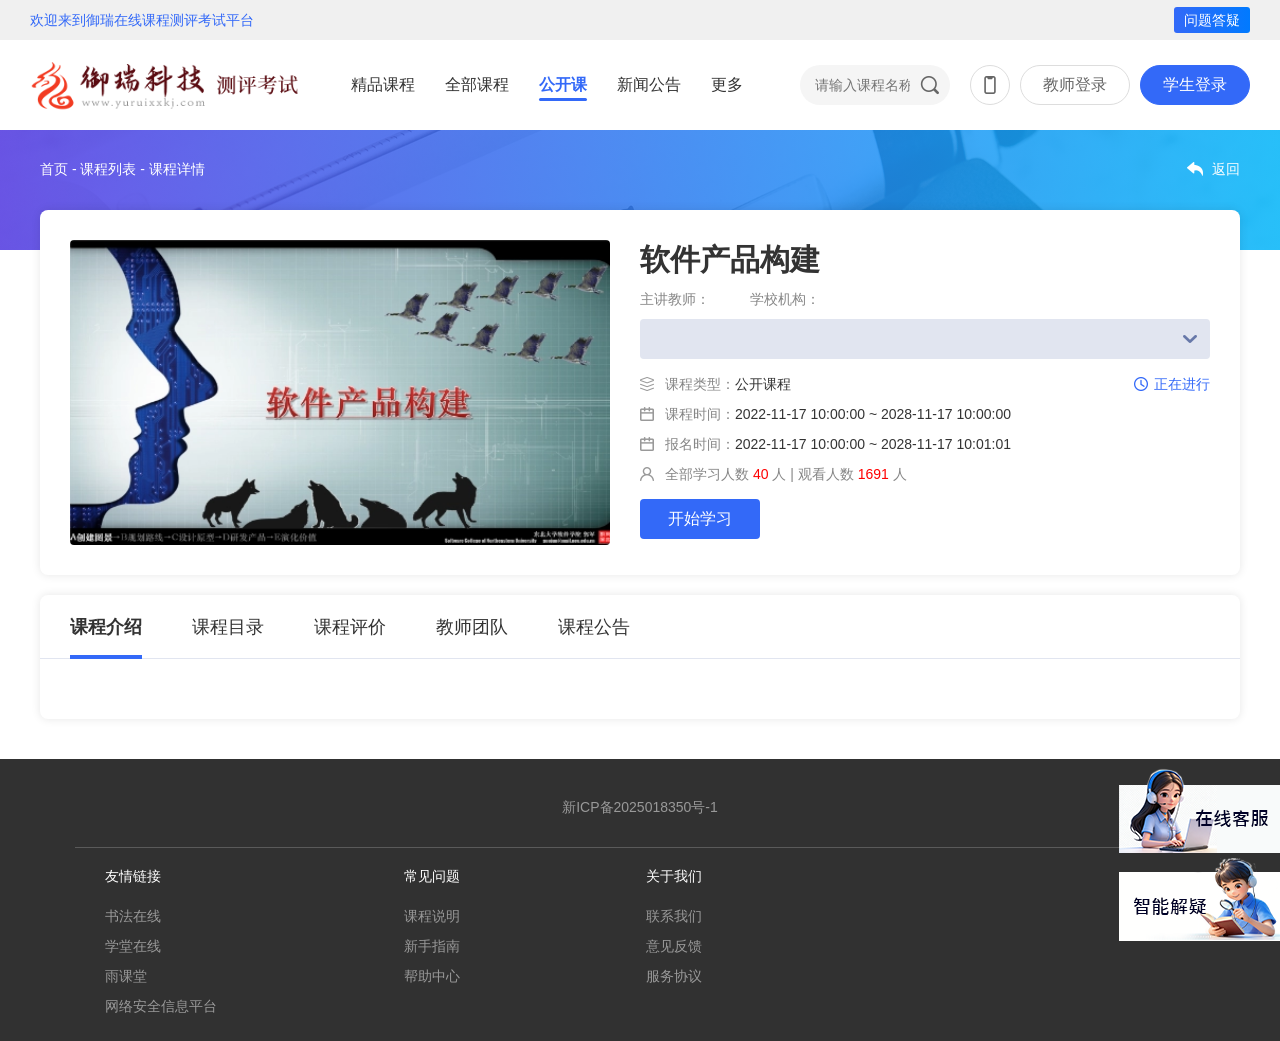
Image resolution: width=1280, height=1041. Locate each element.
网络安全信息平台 (161, 1006)
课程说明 (432, 916)
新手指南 (432, 946)
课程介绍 (106, 627)
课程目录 (228, 627)
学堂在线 (133, 946)
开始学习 (700, 518)
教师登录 (1075, 84)
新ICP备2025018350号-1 (640, 807)
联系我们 (674, 916)
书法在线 (133, 916)
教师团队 (472, 627)
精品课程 (383, 84)
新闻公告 (649, 84)
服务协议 (674, 976)
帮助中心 (432, 976)
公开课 (563, 84)
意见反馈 (674, 946)
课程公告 (594, 627)
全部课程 (477, 84)
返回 (1226, 169)
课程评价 (350, 627)
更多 (727, 84)
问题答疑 (1212, 20)
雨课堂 (126, 976)
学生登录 (1195, 84)
